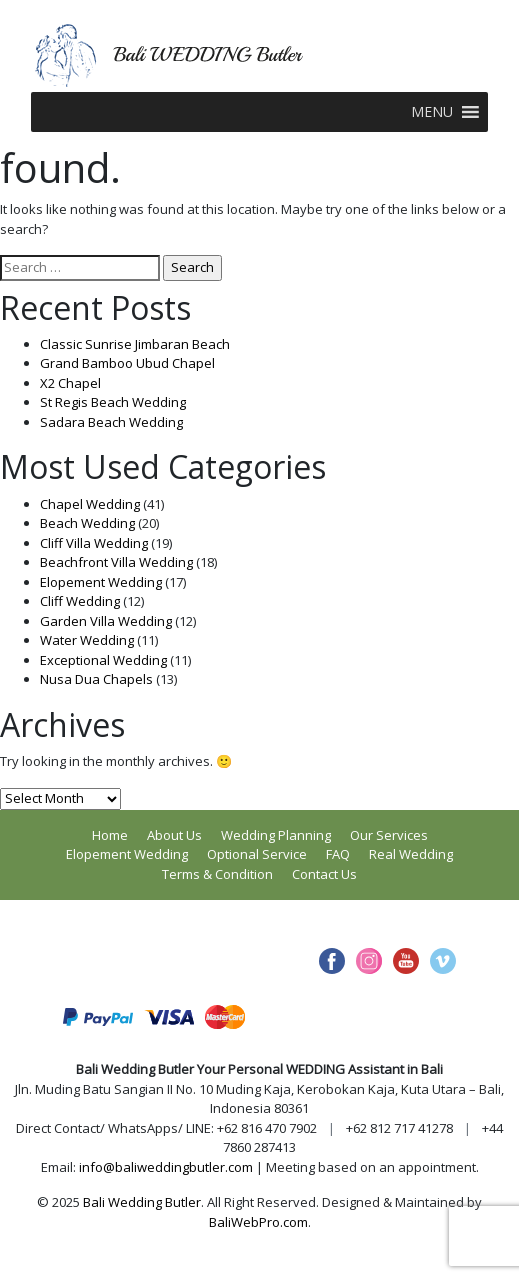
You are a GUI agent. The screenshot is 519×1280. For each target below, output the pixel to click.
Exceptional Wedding (103, 660)
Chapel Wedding (90, 504)
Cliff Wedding (80, 601)
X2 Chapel (70, 383)
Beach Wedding (87, 523)
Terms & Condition (217, 874)
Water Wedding (87, 640)
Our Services (389, 835)
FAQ (338, 854)
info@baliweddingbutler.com (166, 1167)
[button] (432, 112)
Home (110, 835)
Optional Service (257, 854)
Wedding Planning (276, 835)
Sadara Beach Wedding (111, 422)
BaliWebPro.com (258, 1222)
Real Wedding (411, 854)
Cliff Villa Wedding (94, 543)
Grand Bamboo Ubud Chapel (127, 363)
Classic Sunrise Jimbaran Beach (135, 344)
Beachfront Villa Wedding (116, 562)
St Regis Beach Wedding (113, 402)
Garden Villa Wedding (106, 621)
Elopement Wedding (101, 582)
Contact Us (324, 874)
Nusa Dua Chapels (96, 679)
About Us (174, 835)
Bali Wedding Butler (142, 1202)
